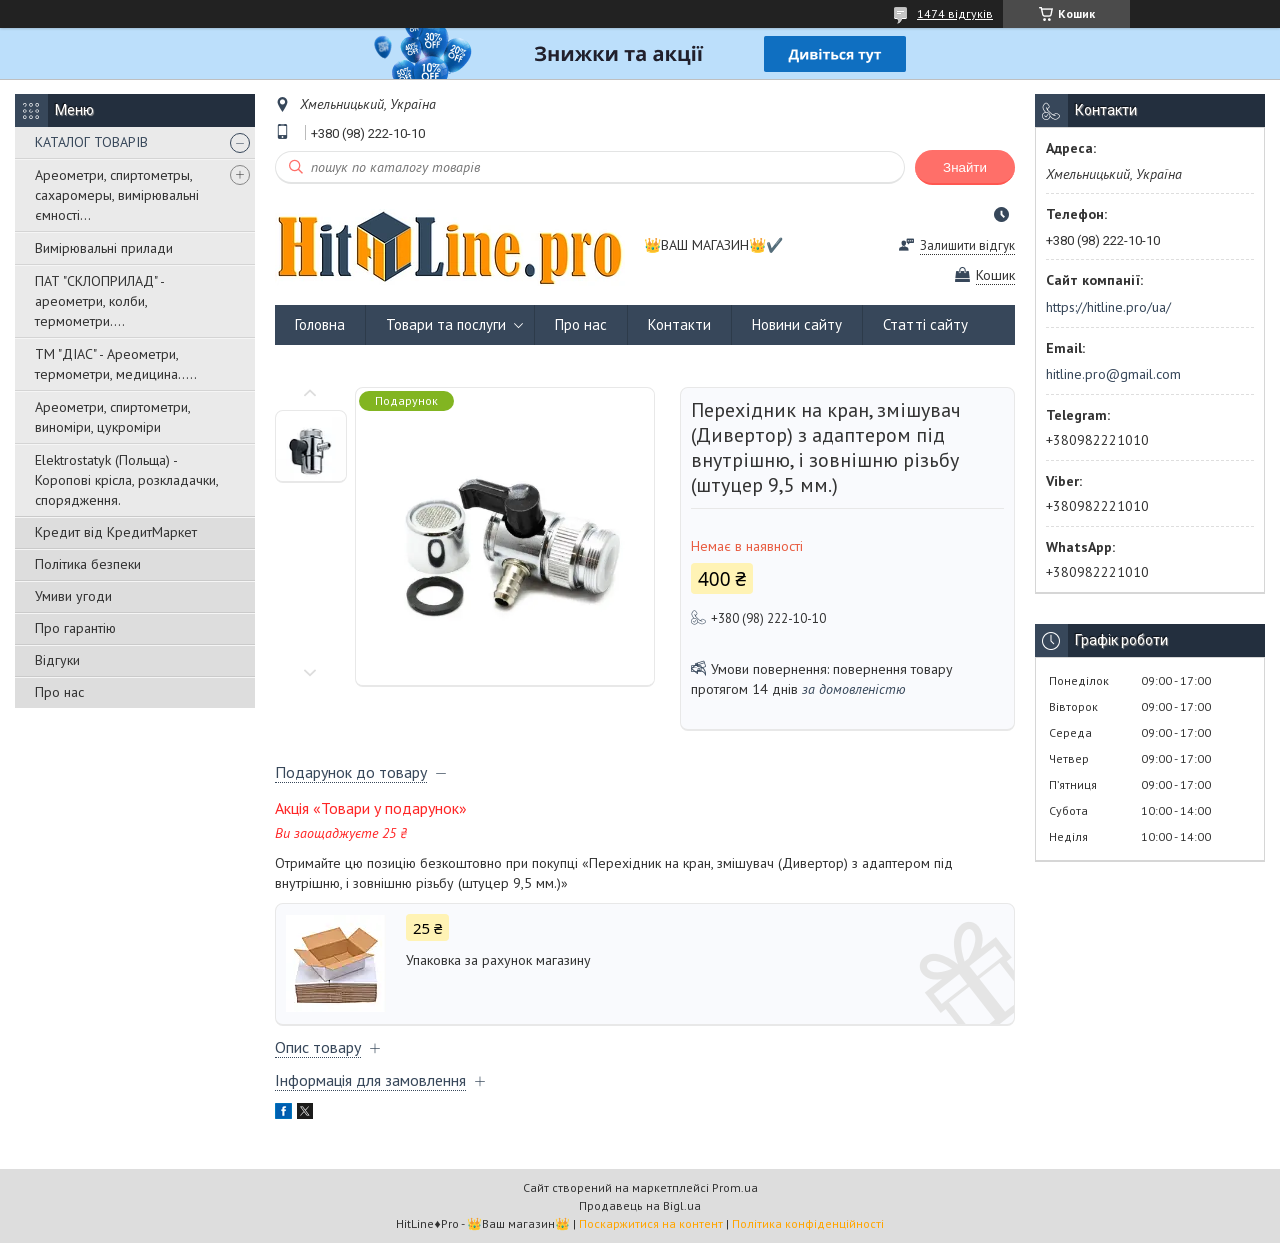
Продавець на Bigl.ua (640, 1205)
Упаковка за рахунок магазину (498, 960)
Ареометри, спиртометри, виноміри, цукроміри (112, 417)
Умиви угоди (73, 596)
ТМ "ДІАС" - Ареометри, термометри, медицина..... (116, 364)
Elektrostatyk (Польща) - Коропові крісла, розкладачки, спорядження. (126, 480)
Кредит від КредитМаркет (116, 532)
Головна (320, 324)
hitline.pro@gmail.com (1113, 374)
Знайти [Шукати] (965, 167)
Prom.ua (735, 1187)
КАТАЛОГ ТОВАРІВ (91, 142)
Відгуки (57, 660)
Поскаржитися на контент (651, 1223)
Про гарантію (75, 628)
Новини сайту (797, 324)
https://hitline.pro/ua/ (1108, 307)
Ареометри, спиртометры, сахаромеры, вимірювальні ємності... (117, 195)
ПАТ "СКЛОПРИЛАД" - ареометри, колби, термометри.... (99, 301)
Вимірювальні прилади (104, 248)
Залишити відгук (967, 245)
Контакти (679, 324)
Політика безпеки (88, 564)
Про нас (59, 692)
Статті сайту (925, 324)
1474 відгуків (955, 13)
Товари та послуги (446, 324)
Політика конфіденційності (808, 1223)
